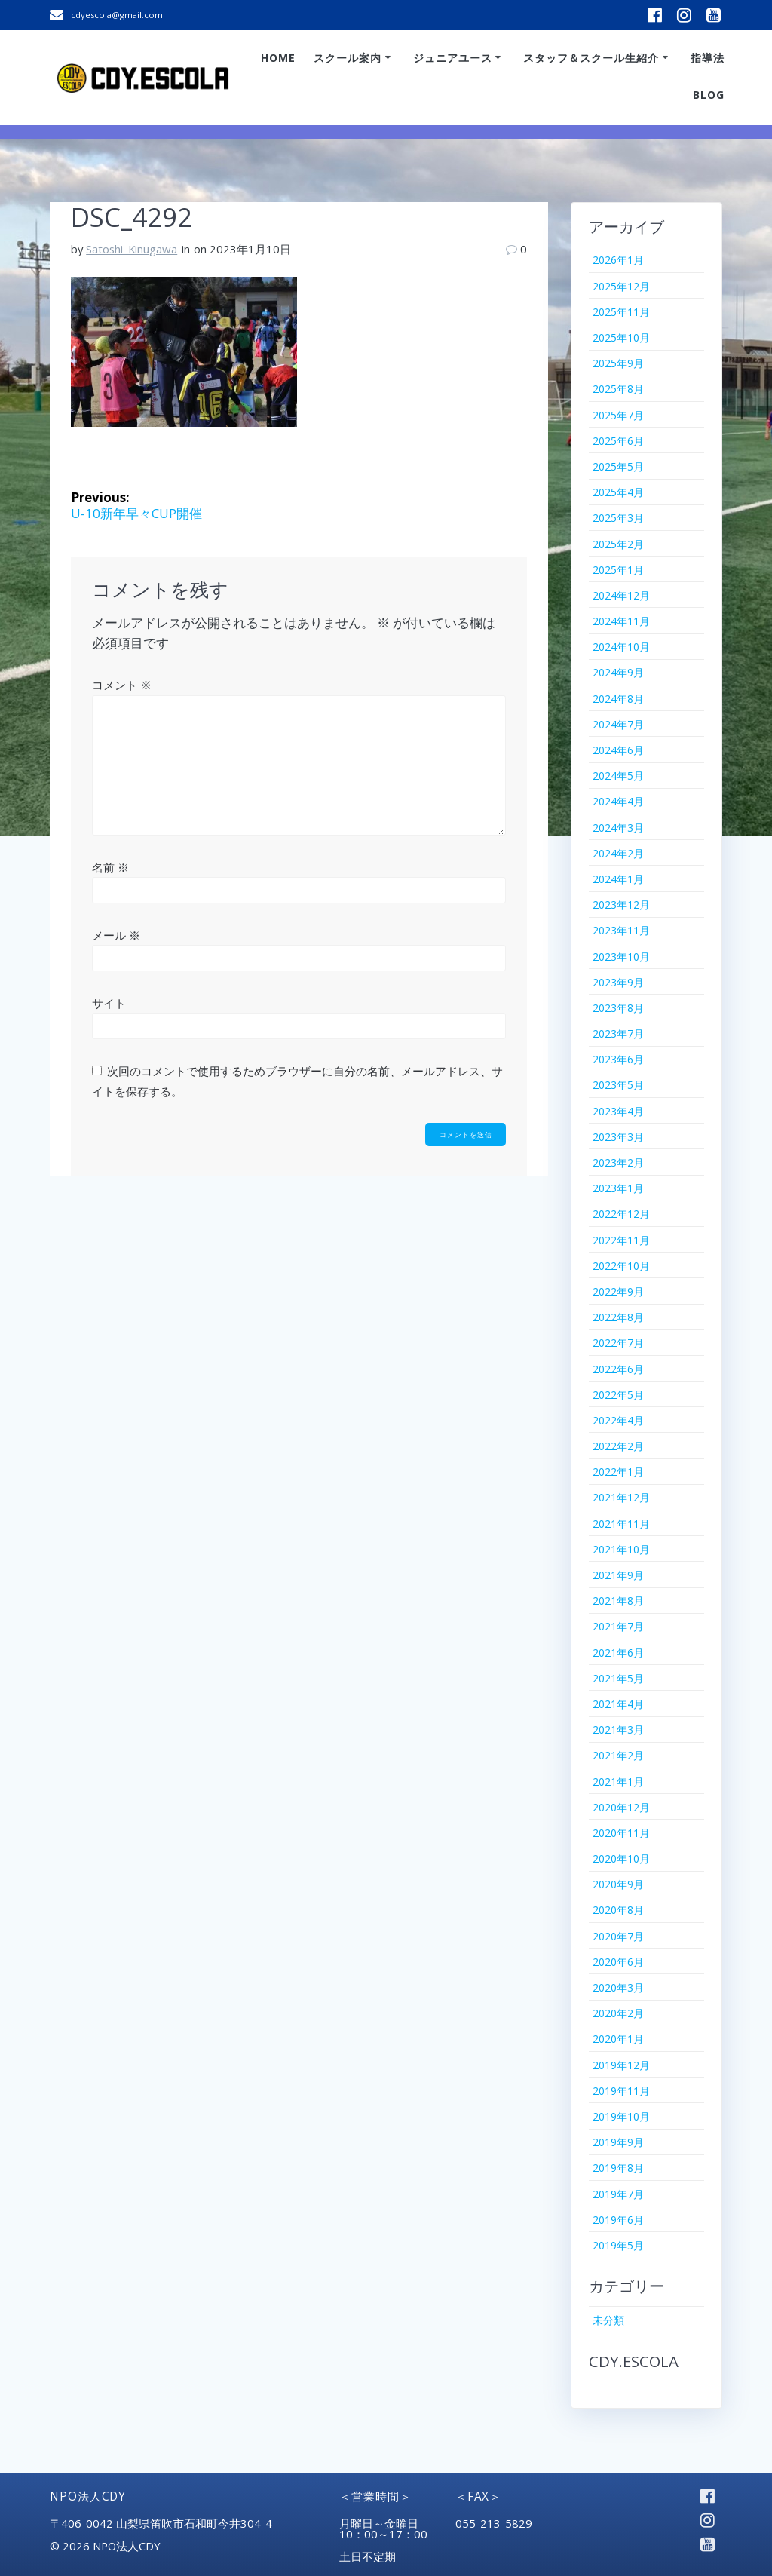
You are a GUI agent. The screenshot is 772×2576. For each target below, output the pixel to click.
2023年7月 (618, 1033)
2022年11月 (621, 1240)
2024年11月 (621, 621)
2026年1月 (618, 260)
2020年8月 (618, 1910)
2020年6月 (618, 1962)
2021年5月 (618, 1678)
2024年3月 (618, 827)
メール (116, 935)
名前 (110, 867)
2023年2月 (618, 1162)
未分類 (608, 2320)
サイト (109, 1002)
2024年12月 (621, 595)
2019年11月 (621, 2091)
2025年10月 (621, 337)
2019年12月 (621, 2065)
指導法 (708, 58)
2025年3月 (618, 518)
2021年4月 (618, 1704)
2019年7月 (618, 2194)
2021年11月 (621, 1523)
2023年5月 (618, 1085)
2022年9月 (618, 1291)
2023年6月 (618, 1059)
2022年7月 (618, 1343)
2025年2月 (618, 544)
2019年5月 (618, 2245)
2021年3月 (618, 1729)
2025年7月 (618, 415)
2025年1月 (618, 570)
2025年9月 (618, 363)
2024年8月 (618, 699)
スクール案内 (347, 58)
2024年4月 (618, 801)
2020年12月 (621, 1807)
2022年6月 (618, 1369)
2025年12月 (621, 286)
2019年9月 (618, 2142)
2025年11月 (621, 312)
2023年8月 (618, 1008)
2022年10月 (621, 1266)
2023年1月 (618, 1188)
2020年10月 (621, 1858)
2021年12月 (621, 1497)
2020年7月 (618, 1936)
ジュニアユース (452, 58)
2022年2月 (618, 1446)
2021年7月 (618, 1626)
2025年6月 (618, 441)
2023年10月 (621, 956)
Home (278, 58)
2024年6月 (618, 750)
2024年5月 (618, 775)
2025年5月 (618, 466)
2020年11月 (621, 1833)
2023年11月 (621, 930)
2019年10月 (621, 2116)
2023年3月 (618, 1137)
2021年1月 (618, 1781)
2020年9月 (618, 1884)
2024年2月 (618, 853)
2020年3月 (618, 1987)
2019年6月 (618, 2220)
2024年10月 (621, 646)
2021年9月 (618, 1575)
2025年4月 (618, 492)
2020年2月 (618, 2013)
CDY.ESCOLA (634, 2361)
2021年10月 (621, 1549)
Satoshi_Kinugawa (131, 248)
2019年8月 (618, 2167)
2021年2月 (618, 1755)
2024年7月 (618, 724)
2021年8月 (618, 1600)
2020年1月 (618, 2039)
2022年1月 (618, 1471)
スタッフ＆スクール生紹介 (591, 58)
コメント (122, 684)
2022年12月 (621, 1214)
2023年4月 (618, 1111)
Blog (709, 94)
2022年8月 (618, 1317)
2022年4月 (618, 1420)
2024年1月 (618, 879)
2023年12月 (621, 904)
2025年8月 (618, 389)
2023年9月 (618, 982)
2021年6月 (618, 1652)
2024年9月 (618, 672)
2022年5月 (618, 1395)
